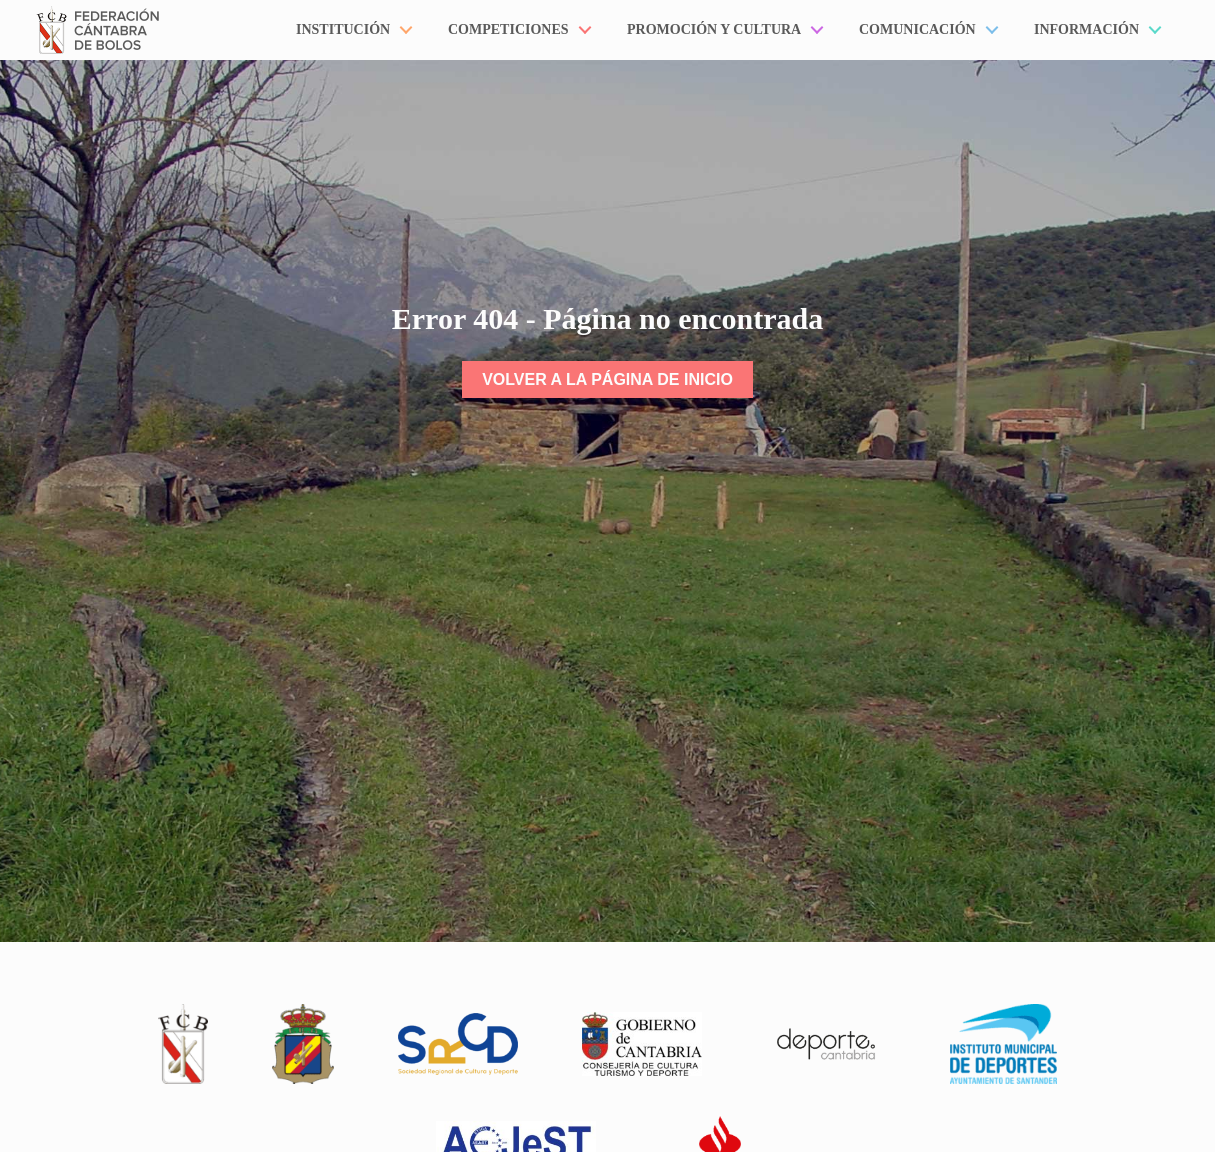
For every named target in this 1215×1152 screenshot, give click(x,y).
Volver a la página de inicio (607, 379)
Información (1086, 29)
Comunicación (917, 29)
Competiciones (508, 29)
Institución (343, 29)
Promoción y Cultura (714, 29)
